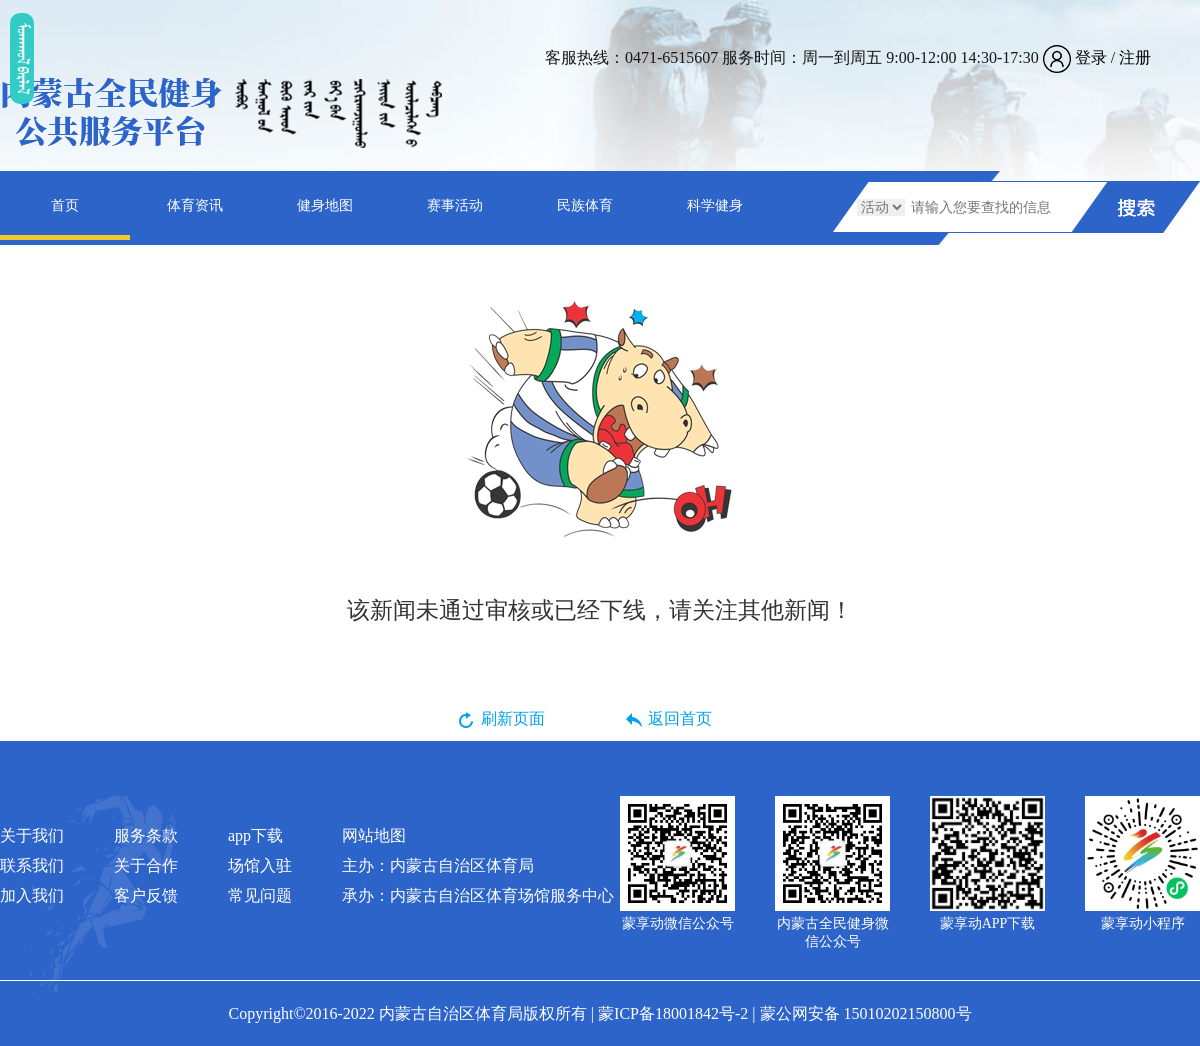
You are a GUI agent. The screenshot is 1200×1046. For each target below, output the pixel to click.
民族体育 (585, 205)
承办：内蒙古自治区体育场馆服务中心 (478, 895)
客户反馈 (146, 895)
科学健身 (715, 205)
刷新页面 (513, 718)
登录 (1091, 57)
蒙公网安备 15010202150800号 (866, 1013)
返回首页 (680, 718)
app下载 (255, 835)
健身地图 (325, 205)
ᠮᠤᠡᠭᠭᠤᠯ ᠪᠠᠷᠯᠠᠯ (22, 58)
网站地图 (374, 835)
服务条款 (146, 835)
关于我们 (32, 835)
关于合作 (146, 865)
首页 (65, 205)
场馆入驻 (260, 865)
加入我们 (32, 895)
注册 (1135, 57)
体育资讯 (195, 205)
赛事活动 (455, 205)
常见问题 (260, 895)
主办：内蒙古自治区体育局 (438, 865)
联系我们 (32, 865)
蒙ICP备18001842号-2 (673, 1013)
